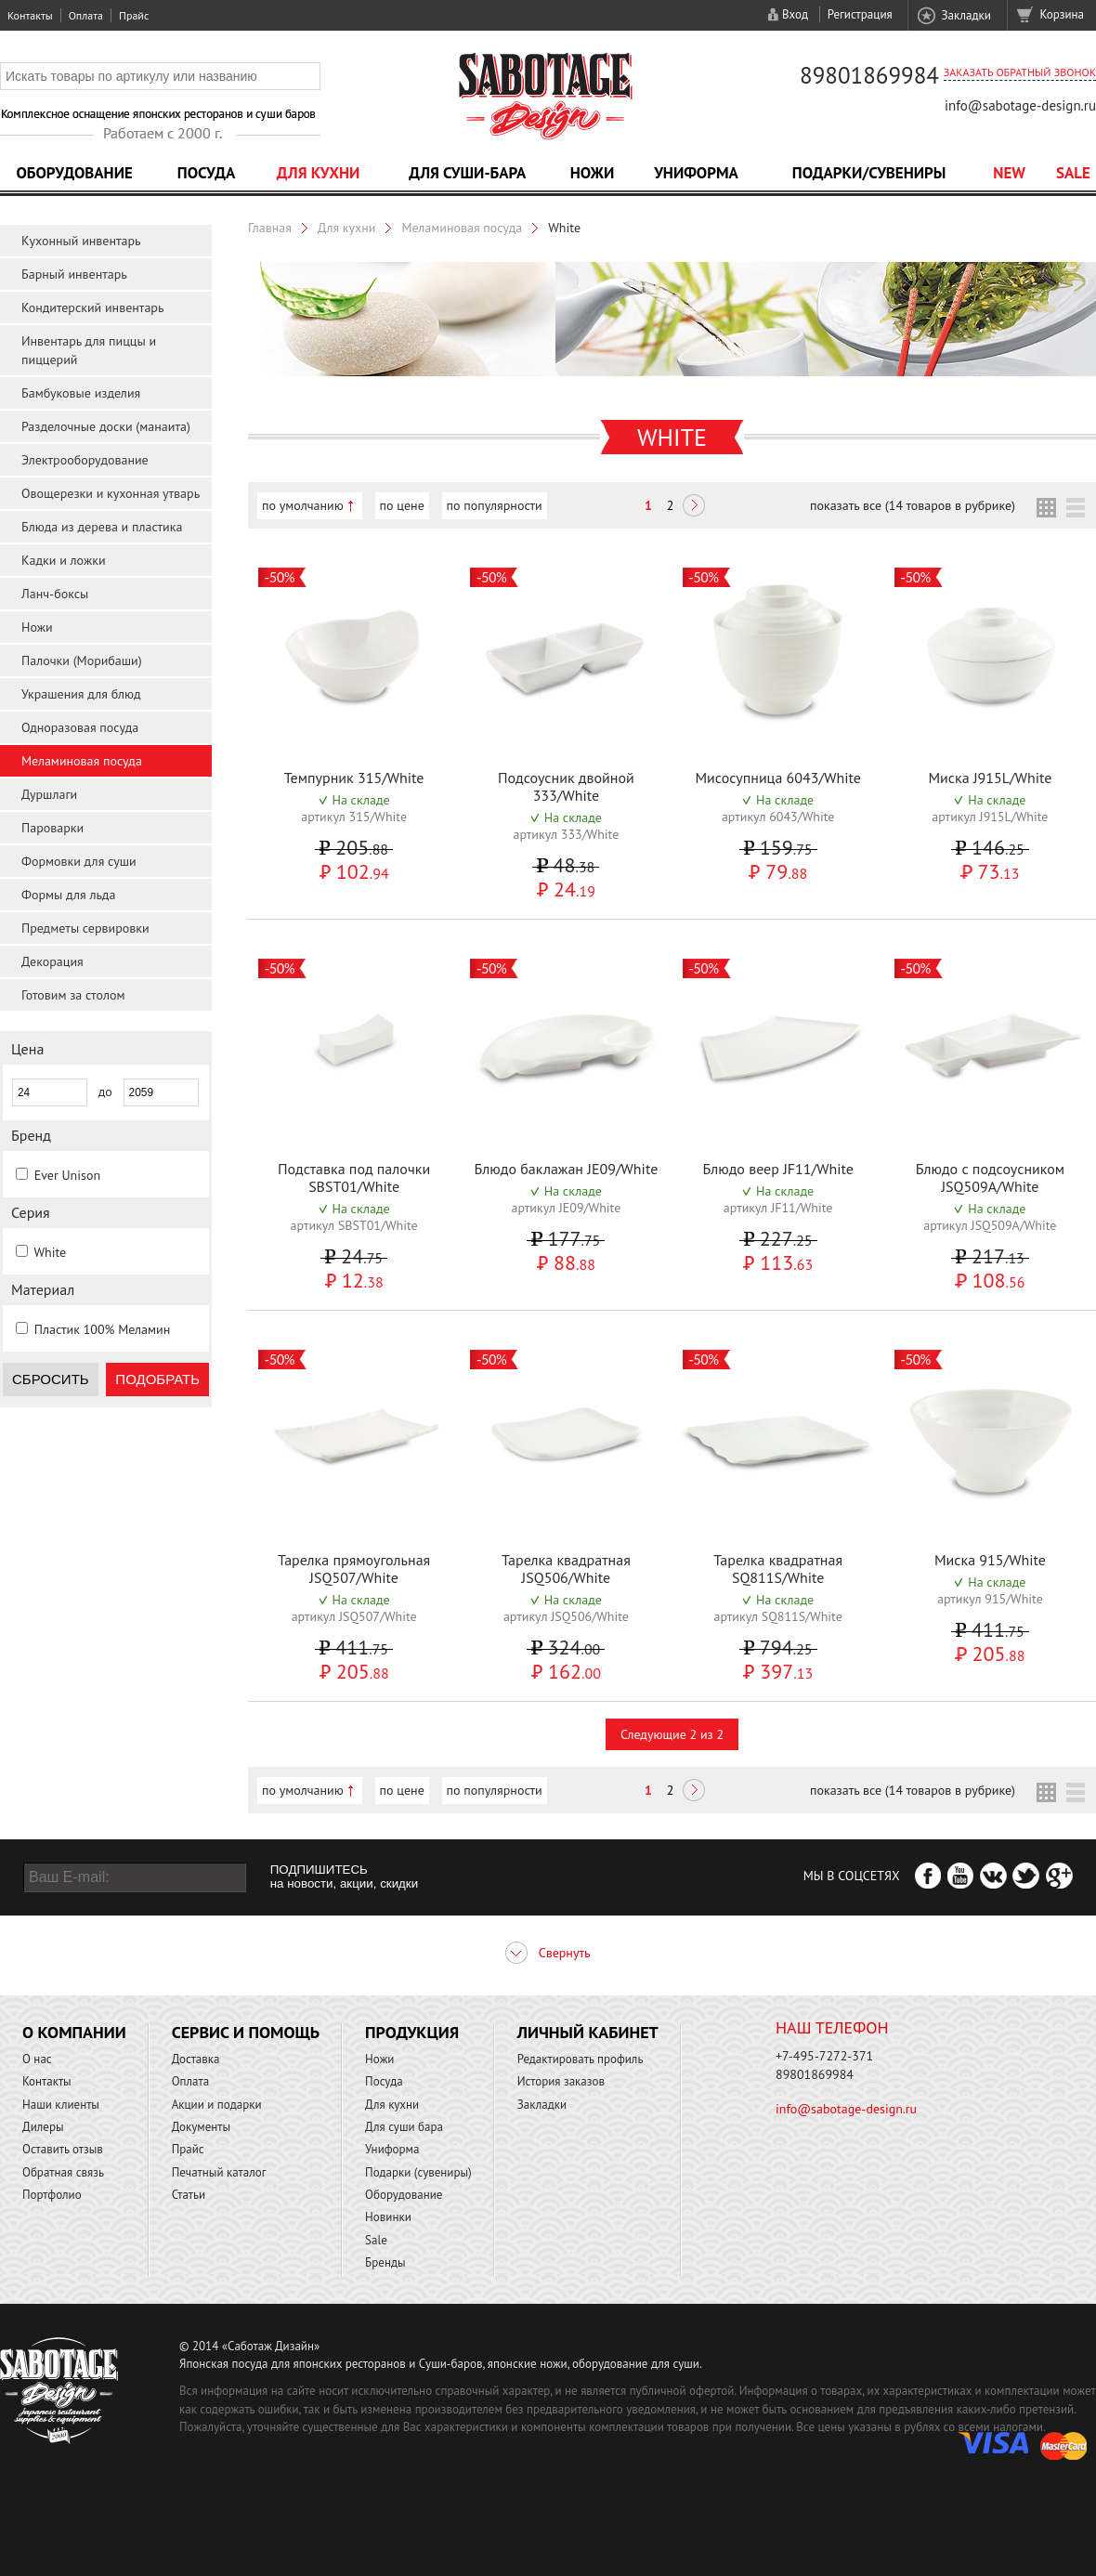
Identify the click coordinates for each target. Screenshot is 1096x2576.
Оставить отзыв (62, 2149)
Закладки (965, 15)
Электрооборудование (85, 459)
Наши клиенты (60, 2104)
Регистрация (860, 14)
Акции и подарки (217, 2104)
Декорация (52, 961)
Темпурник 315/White (354, 777)
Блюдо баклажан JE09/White (566, 1168)
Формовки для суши (79, 861)
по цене (402, 505)
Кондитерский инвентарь (92, 307)
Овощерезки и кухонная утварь (110, 493)
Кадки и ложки (63, 560)
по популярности (494, 505)
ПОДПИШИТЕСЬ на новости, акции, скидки (344, 1876)
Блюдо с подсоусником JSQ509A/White (990, 1177)
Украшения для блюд (81, 694)
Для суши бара (404, 2127)
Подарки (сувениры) (418, 2172)
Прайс (134, 15)
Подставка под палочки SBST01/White (354, 1177)
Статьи (189, 2195)
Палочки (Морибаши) (81, 660)
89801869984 (869, 75)
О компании (74, 2032)
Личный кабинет (588, 2032)
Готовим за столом (72, 995)
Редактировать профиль (580, 2059)
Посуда (206, 173)
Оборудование (74, 173)
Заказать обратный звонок (1020, 72)
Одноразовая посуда (79, 727)
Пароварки (52, 827)
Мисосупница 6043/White (777, 777)
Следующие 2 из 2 (672, 1734)
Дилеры (43, 2127)
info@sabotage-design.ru (1020, 105)
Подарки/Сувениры (869, 173)
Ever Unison (67, 1175)
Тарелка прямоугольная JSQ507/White (354, 1568)
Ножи (592, 173)
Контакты (30, 15)
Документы (201, 2127)
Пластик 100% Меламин (102, 1329)
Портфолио (52, 2195)
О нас (37, 2059)
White (49, 1252)
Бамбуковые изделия (80, 393)
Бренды (385, 2262)
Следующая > (694, 507)
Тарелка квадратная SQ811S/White (777, 1568)
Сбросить (50, 1379)
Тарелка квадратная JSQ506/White (566, 1568)
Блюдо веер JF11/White (777, 1168)
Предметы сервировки (85, 928)
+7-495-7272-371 (824, 2055)
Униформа (696, 173)
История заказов (561, 2081)
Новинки (388, 2217)
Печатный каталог (219, 2172)
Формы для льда (68, 894)
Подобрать (157, 1379)
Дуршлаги (49, 794)
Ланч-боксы (54, 593)
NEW (1009, 173)
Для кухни (318, 173)
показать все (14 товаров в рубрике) (912, 505)
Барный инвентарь (74, 274)
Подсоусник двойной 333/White (566, 786)
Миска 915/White (990, 1559)
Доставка (196, 2059)
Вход (795, 14)
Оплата (86, 15)
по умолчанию (303, 505)
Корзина (1062, 14)
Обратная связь (63, 2172)
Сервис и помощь (246, 2032)
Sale (1073, 173)
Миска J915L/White (989, 777)
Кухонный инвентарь (81, 240)
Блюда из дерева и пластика (101, 526)
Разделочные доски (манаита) (105, 426)
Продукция (412, 2032)
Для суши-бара (467, 173)
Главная (270, 227)
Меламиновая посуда (81, 760)
